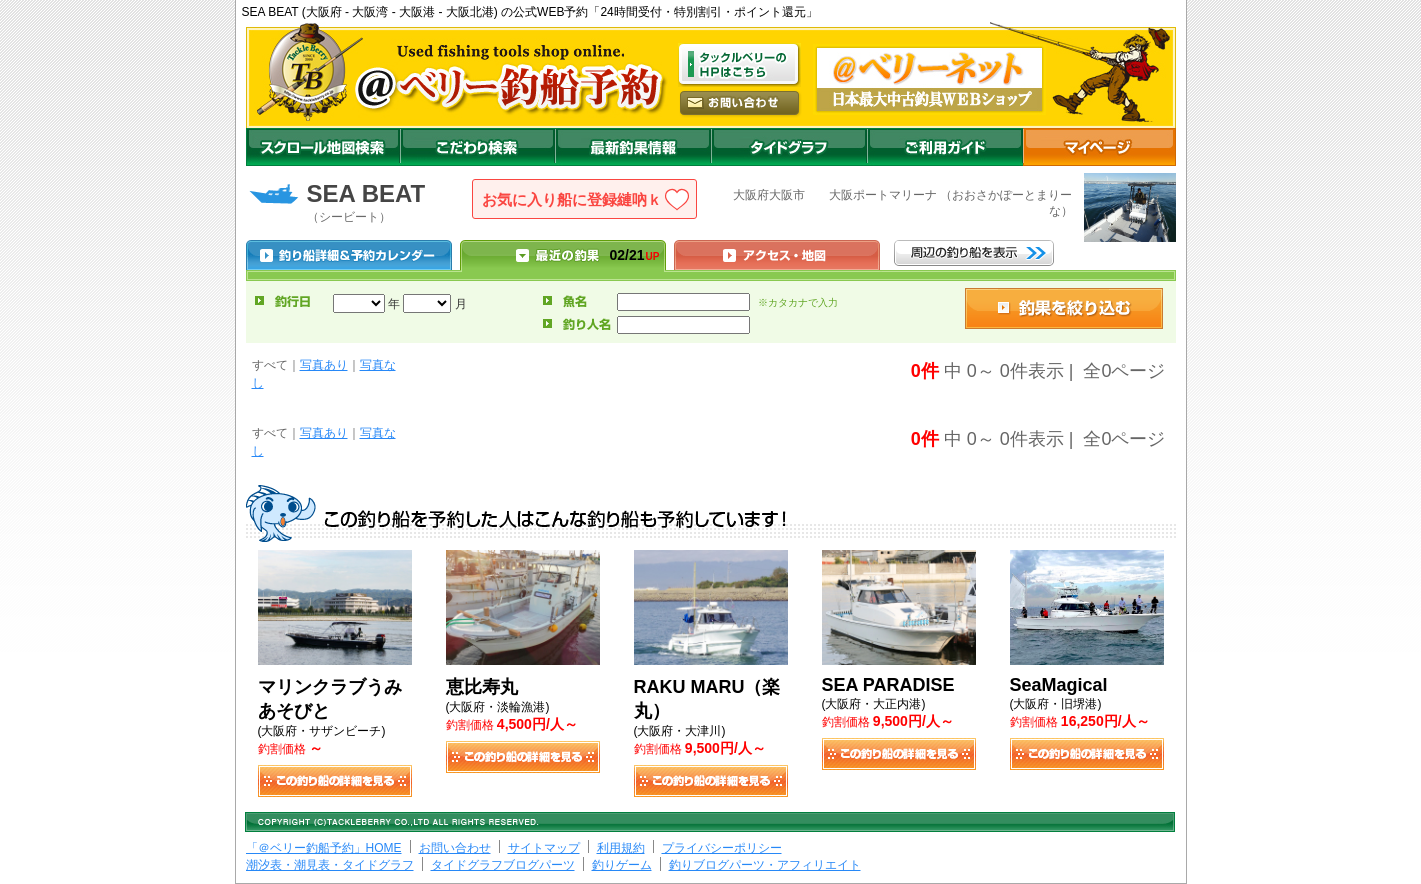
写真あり (324, 365)
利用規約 (621, 848)
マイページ (1099, 147)
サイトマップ (544, 848)
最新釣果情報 (633, 147)
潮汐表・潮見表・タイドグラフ (330, 865)
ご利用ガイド (945, 147)
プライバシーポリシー (722, 848)
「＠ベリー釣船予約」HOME (324, 848)
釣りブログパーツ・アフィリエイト (765, 865)
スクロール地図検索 (323, 147)
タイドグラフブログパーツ (503, 865)
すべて (270, 365)
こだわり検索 (477, 147)
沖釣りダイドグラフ (789, 147)
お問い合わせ (455, 848)
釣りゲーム (622, 865)
